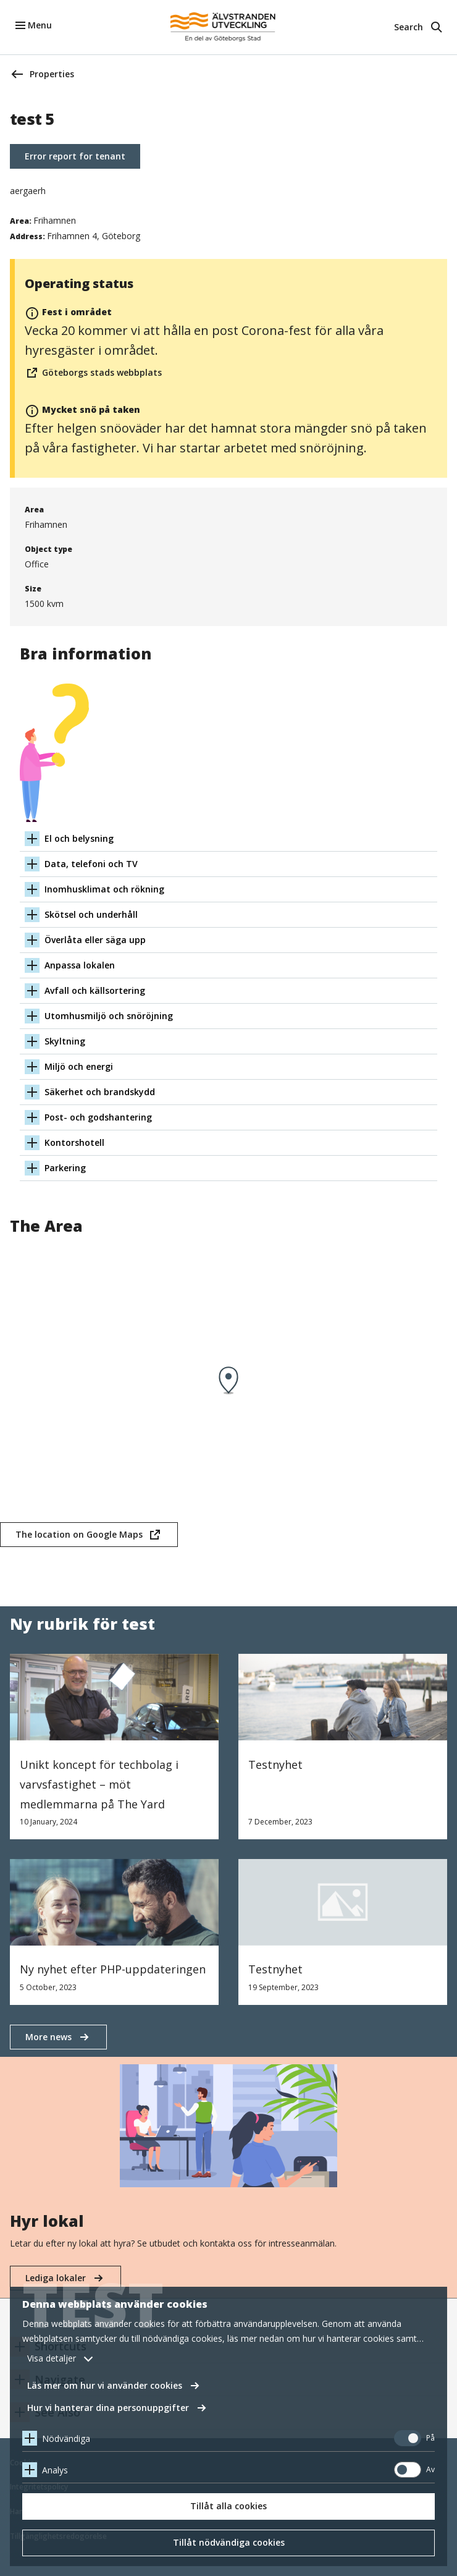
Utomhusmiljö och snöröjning (108, 1016)
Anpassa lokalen (79, 965)
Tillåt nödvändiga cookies (229, 2542)
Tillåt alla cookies (228, 2506)
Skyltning (64, 1041)
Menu (40, 25)
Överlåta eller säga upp (95, 940)
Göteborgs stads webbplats (93, 373)
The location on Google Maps (79, 1537)
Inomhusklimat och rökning (104, 889)
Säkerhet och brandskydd (99, 1092)
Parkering (65, 1168)
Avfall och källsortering (94, 990)
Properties (52, 74)
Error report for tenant (75, 156)
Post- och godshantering (98, 1117)
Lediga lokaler (55, 2278)
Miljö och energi (78, 1066)
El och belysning (79, 838)
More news (48, 2037)
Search (408, 27)
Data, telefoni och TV (91, 864)
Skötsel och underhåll (91, 914)
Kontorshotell (74, 1142)
